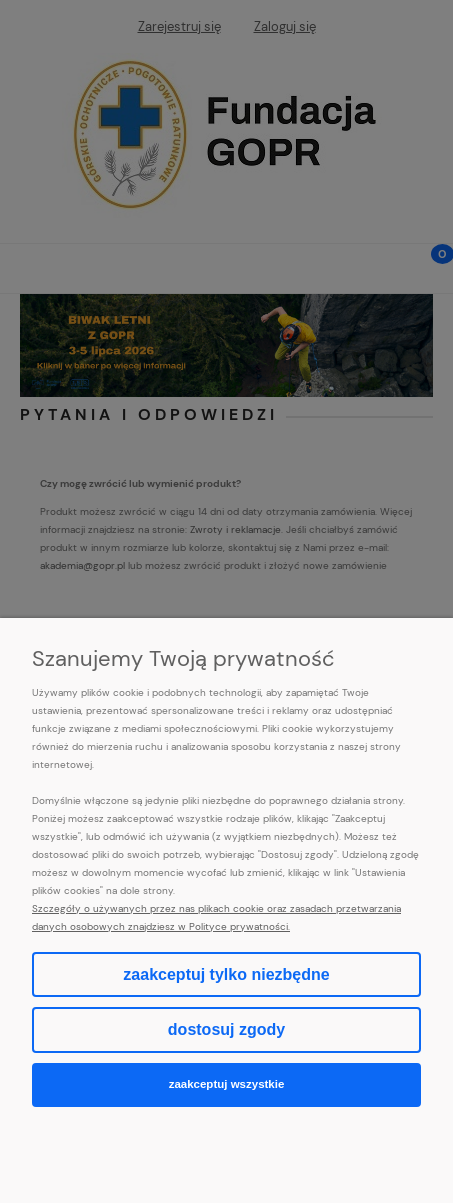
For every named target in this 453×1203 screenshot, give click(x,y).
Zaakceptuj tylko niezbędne (226, 974)
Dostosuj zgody (226, 1029)
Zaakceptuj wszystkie (227, 1084)
